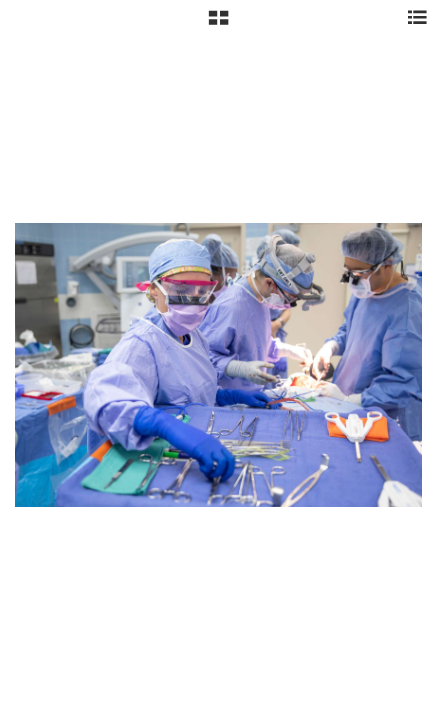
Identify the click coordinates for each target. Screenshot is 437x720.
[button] (218, 25)
